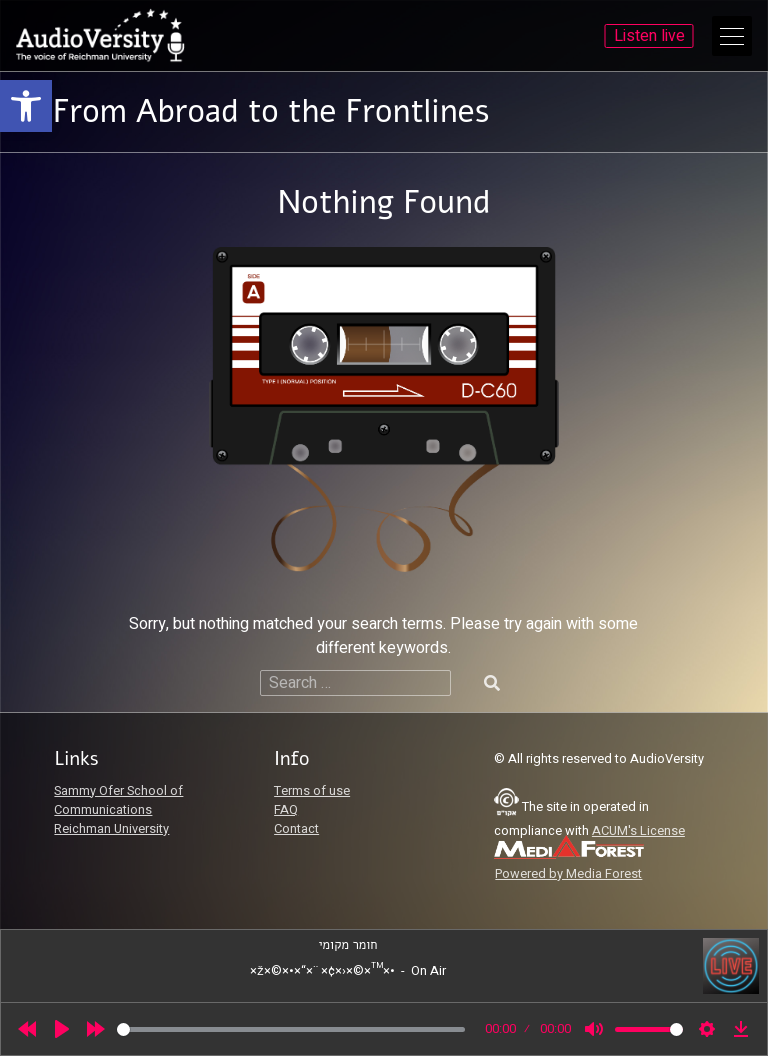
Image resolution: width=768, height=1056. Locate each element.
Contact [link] (296, 829)
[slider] (291, 1029)
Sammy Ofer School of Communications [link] (118, 800)
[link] (26, 106)
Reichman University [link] (111, 829)
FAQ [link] (286, 810)
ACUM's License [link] (638, 831)
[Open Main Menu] (732, 36)
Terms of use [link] (312, 791)
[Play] (62, 1029)
